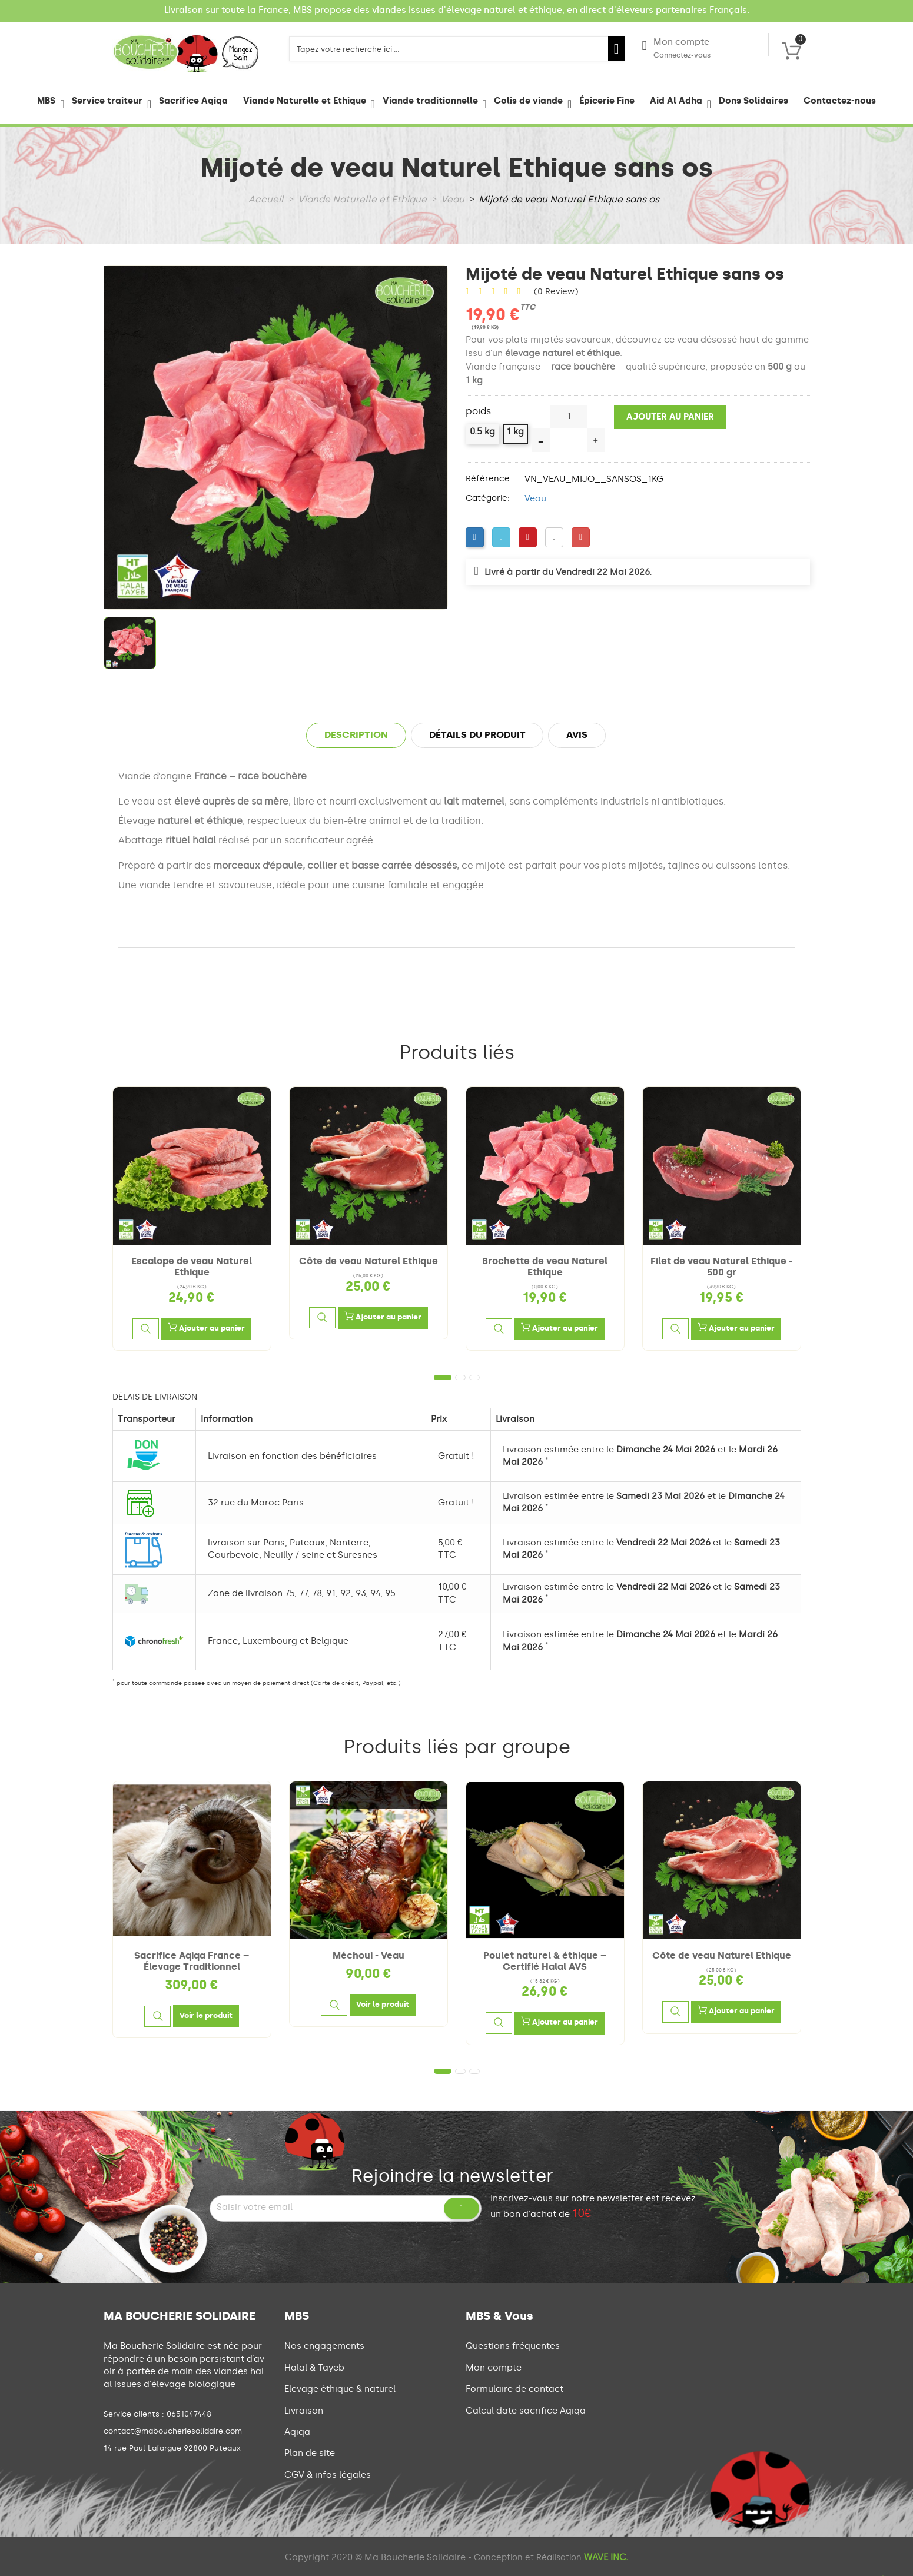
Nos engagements (324, 2346)
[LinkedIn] (554, 537)
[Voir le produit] (206, 2016)
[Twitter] (501, 537)
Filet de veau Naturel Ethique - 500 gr (721, 1266)
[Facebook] (475, 537)
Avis (577, 734)
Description (356, 734)
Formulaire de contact (514, 2389)
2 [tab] (460, 1377)
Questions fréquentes (513, 2346)
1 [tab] (442, 1377)
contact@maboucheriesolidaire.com (173, 2431)
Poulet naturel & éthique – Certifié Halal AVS (544, 1961)
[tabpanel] (192, 1218)
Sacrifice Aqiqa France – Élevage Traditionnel (191, 1961)
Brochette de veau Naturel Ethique (544, 1266)
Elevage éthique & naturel (340, 2389)
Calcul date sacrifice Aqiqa (526, 2410)
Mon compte (676, 48)
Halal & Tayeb (314, 2367)
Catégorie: (488, 498)
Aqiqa (297, 2432)
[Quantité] (568, 416)
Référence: (489, 479)
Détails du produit (477, 734)
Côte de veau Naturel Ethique (368, 1261)
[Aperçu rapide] (145, 1328)
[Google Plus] (581, 537)
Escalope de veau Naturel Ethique (191, 1266)
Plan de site (309, 2453)
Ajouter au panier (670, 416)
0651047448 (189, 2413)
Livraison (303, 2410)
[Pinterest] (528, 537)
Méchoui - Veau (368, 1955)
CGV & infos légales (327, 2474)
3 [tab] (474, 1377)
